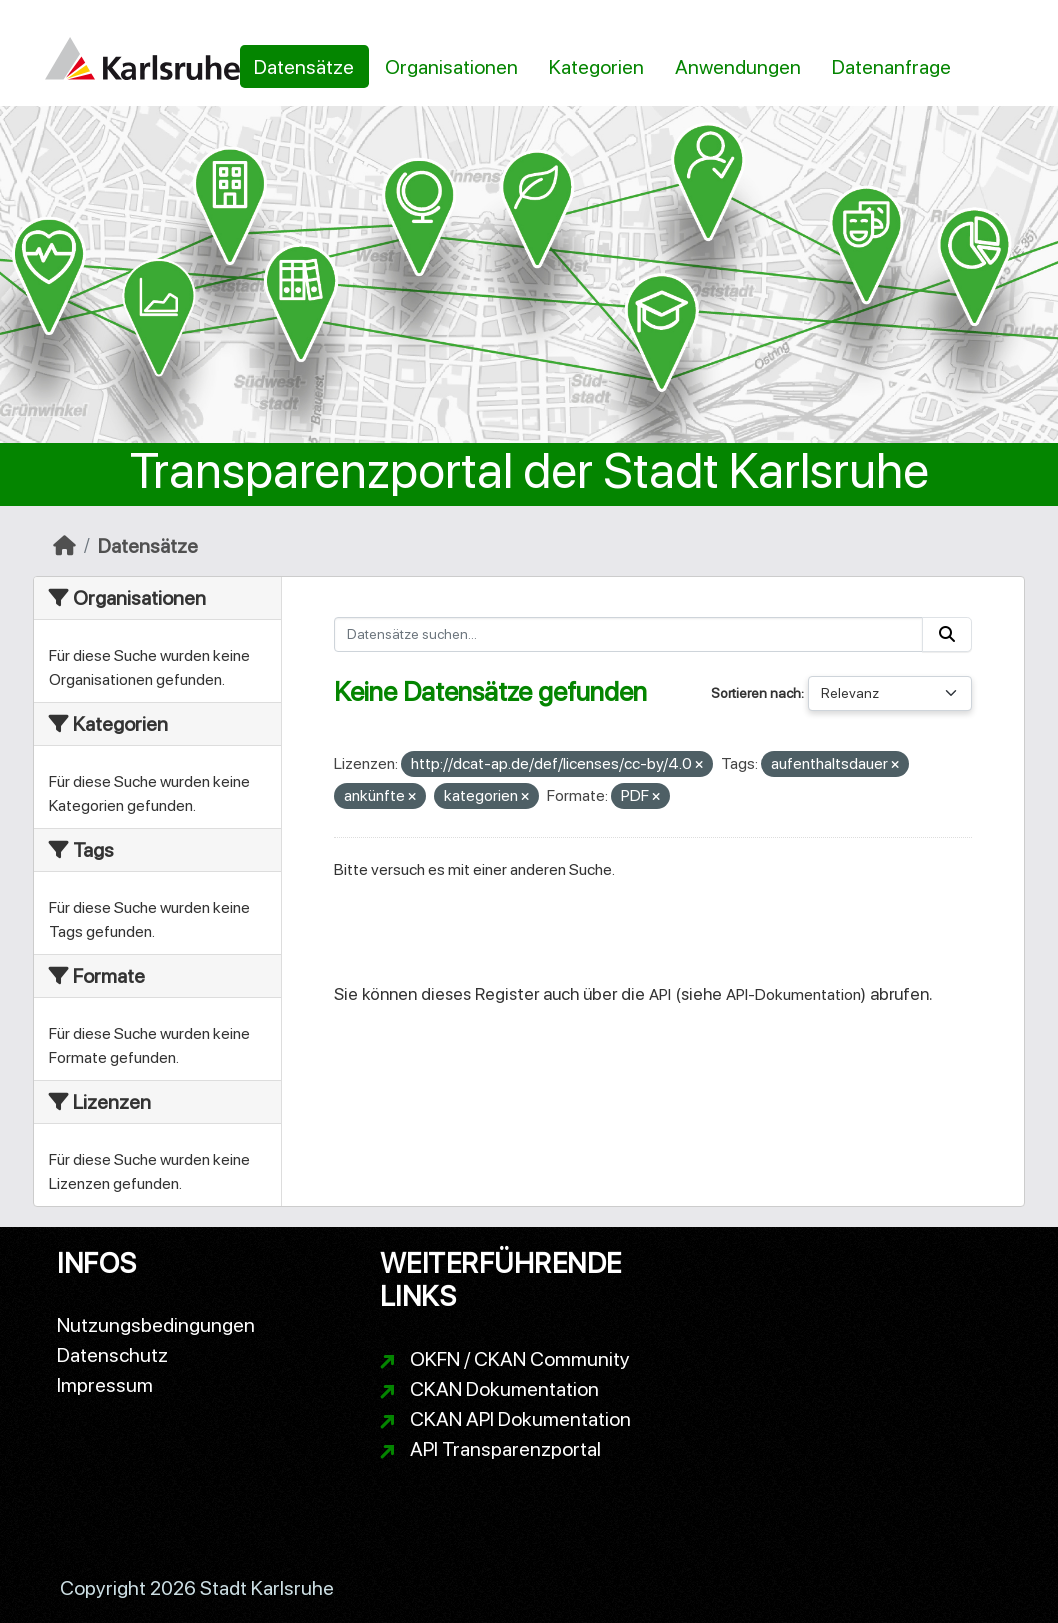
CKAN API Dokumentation (520, 1419)
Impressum (105, 1385)
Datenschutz (112, 1355)
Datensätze (304, 67)
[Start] (64, 546)
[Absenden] (947, 634)
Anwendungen (738, 67)
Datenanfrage (891, 67)
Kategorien (596, 67)
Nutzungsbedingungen (156, 1325)
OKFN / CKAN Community (520, 1359)
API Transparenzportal (505, 1449)
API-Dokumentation (793, 994)
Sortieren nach (756, 693)
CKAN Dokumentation (504, 1389)
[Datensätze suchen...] (629, 634)
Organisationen (451, 67)
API (660, 994)
